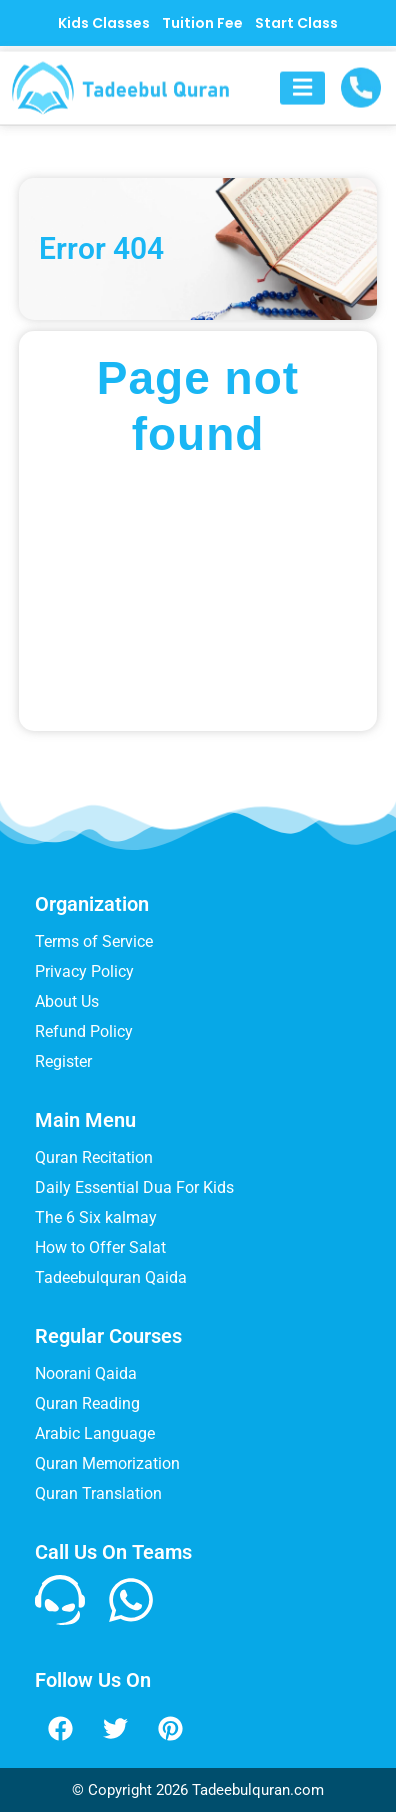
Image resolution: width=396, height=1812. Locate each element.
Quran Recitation (94, 1157)
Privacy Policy (84, 971)
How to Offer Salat (100, 1247)
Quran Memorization (107, 1463)
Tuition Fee (202, 23)
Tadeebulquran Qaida (111, 1277)
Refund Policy (84, 1031)
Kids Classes (104, 23)
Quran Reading (87, 1403)
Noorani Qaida (86, 1373)
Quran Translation (98, 1493)
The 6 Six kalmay (96, 1217)
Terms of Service (94, 941)
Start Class (296, 23)
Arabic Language (95, 1433)
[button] (303, 97)
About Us (67, 1001)
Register (63, 1061)
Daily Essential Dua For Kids (134, 1187)
